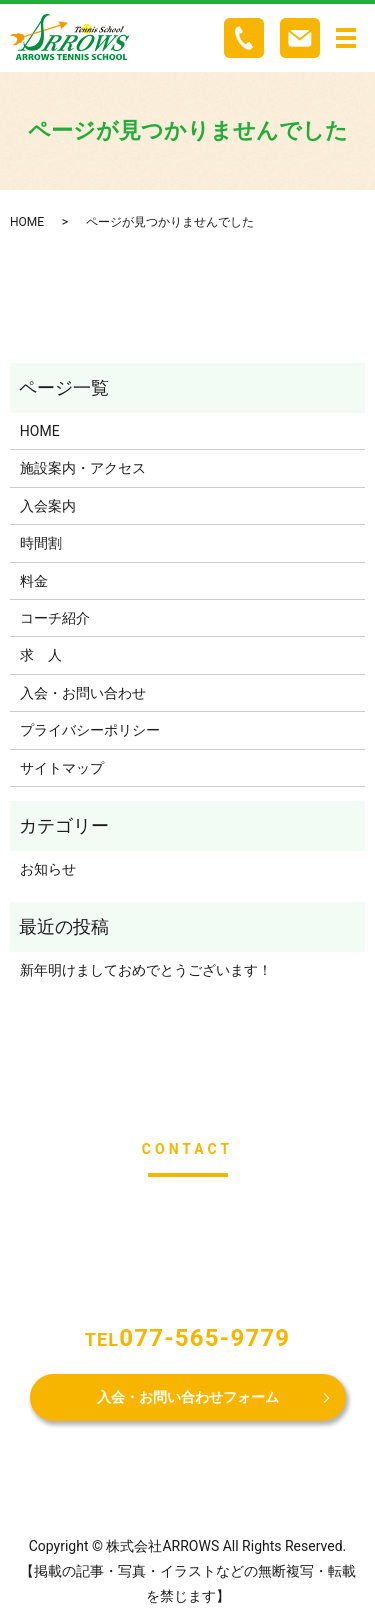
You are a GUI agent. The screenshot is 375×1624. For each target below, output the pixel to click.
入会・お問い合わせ (83, 693)
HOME (27, 222)
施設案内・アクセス (83, 468)
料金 (34, 581)
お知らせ (48, 869)
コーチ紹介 (55, 618)
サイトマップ (62, 768)
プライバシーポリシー (90, 730)
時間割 (41, 543)
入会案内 (48, 506)
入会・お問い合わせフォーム (188, 1397)
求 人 (41, 655)
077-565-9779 (204, 1338)
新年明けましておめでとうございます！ (146, 970)
